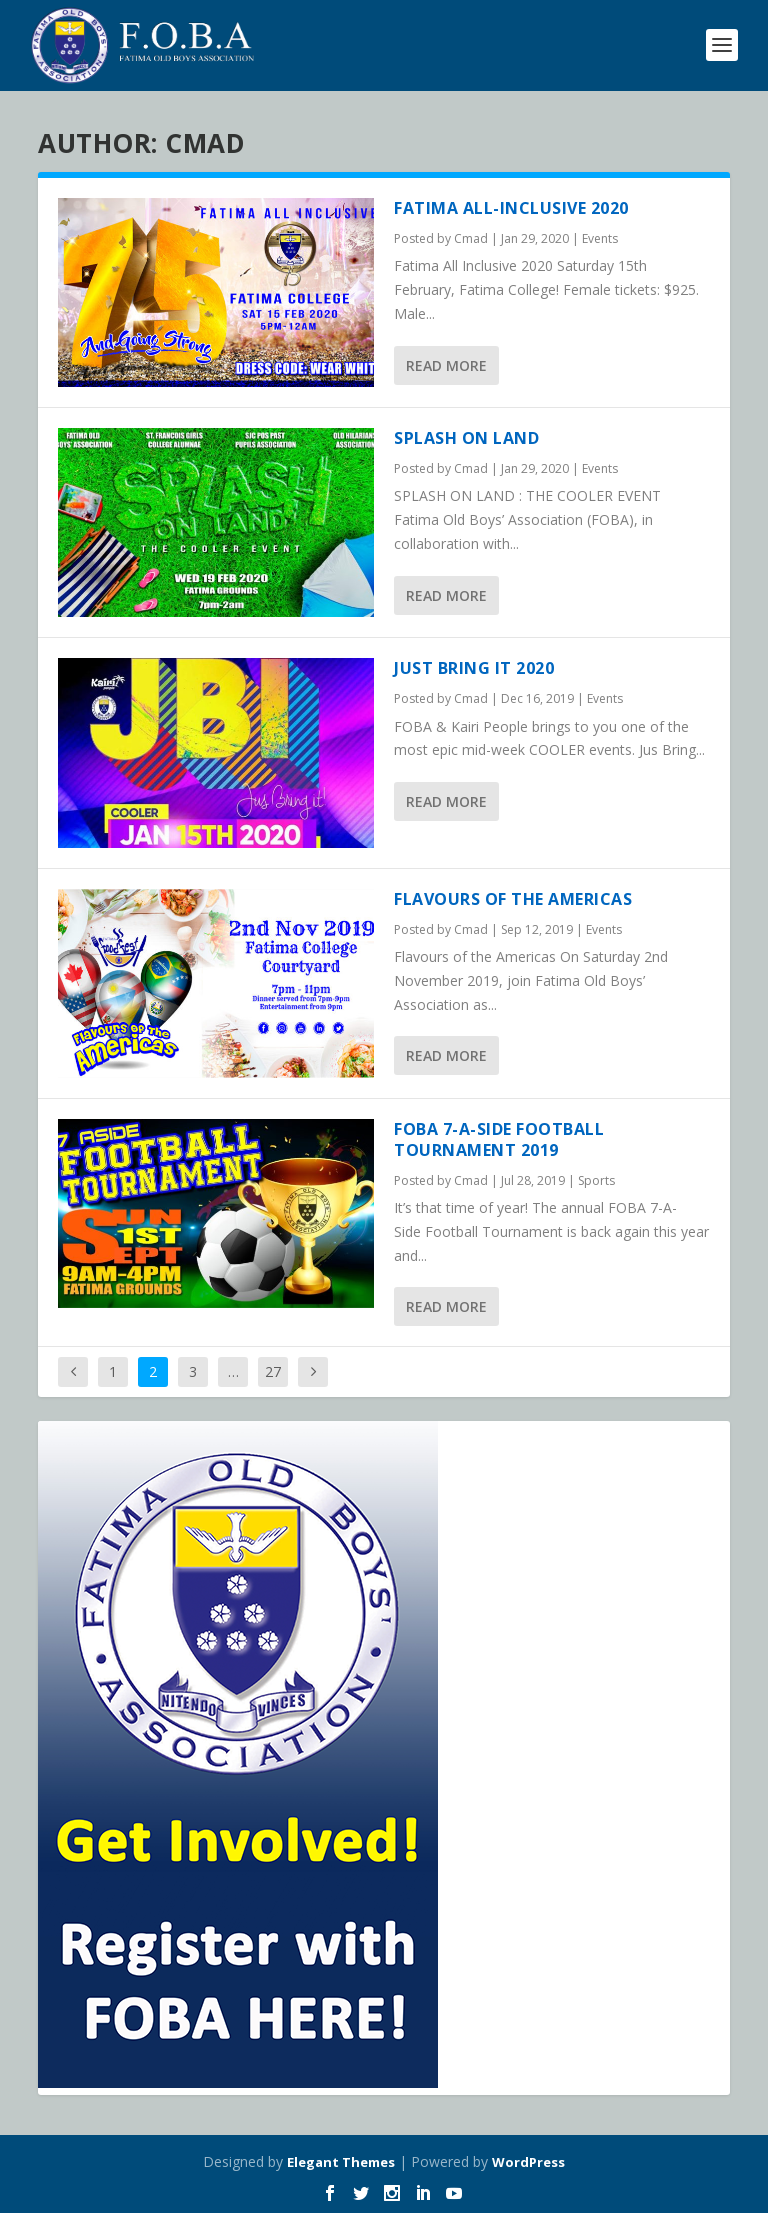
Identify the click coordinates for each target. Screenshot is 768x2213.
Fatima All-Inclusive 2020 (511, 208)
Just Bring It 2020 (474, 668)
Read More (446, 365)
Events (600, 238)
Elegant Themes (341, 2162)
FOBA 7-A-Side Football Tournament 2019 (499, 1139)
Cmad (471, 238)
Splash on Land (466, 438)
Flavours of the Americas (513, 899)
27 (273, 1371)
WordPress (528, 2162)
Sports (596, 1180)
